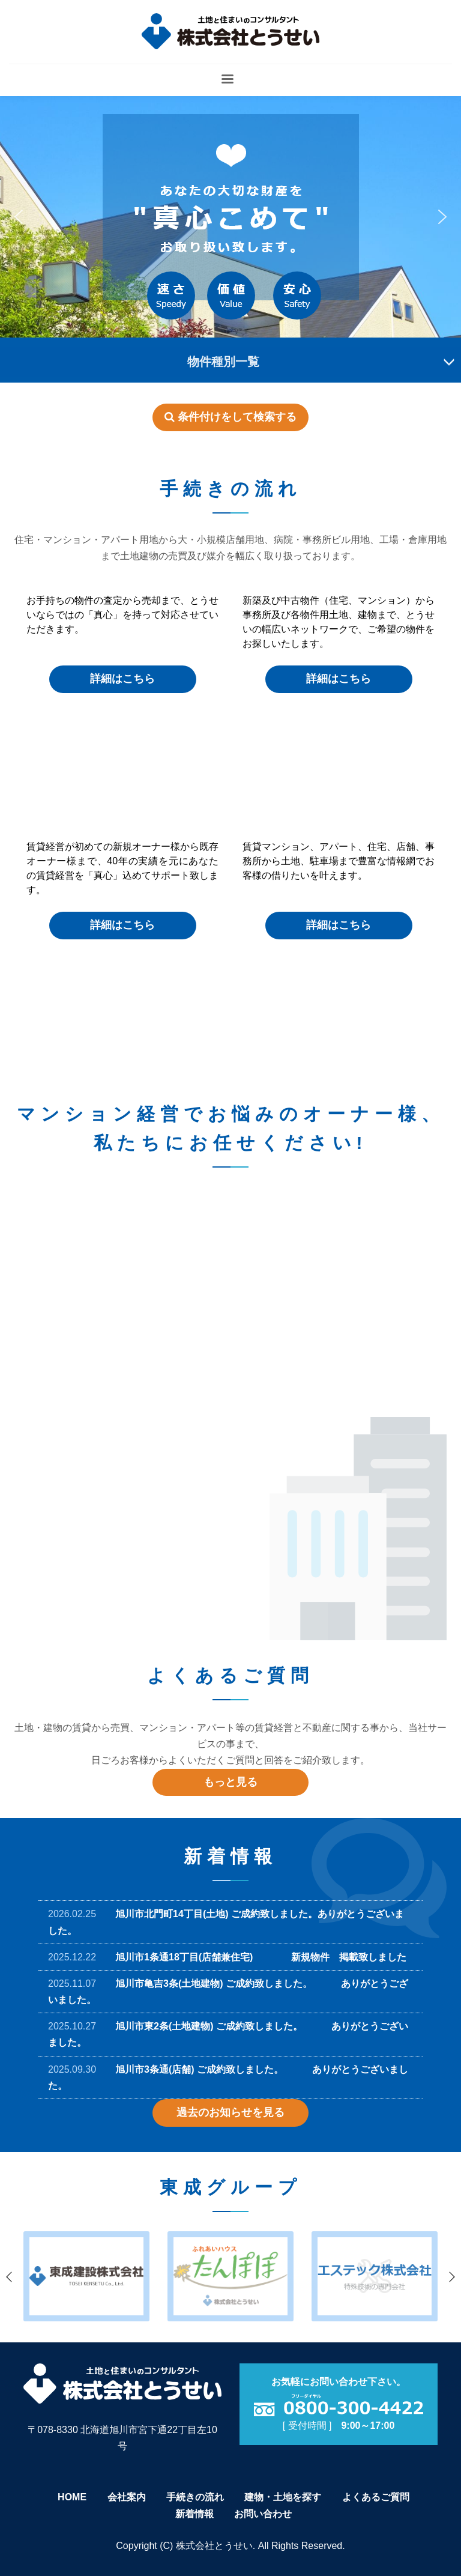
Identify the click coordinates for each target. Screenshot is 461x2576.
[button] (18, 216)
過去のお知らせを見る (230, 2112)
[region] (230, 217)
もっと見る (230, 1782)
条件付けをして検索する (230, 417)
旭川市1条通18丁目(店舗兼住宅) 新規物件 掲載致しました (260, 1957)
